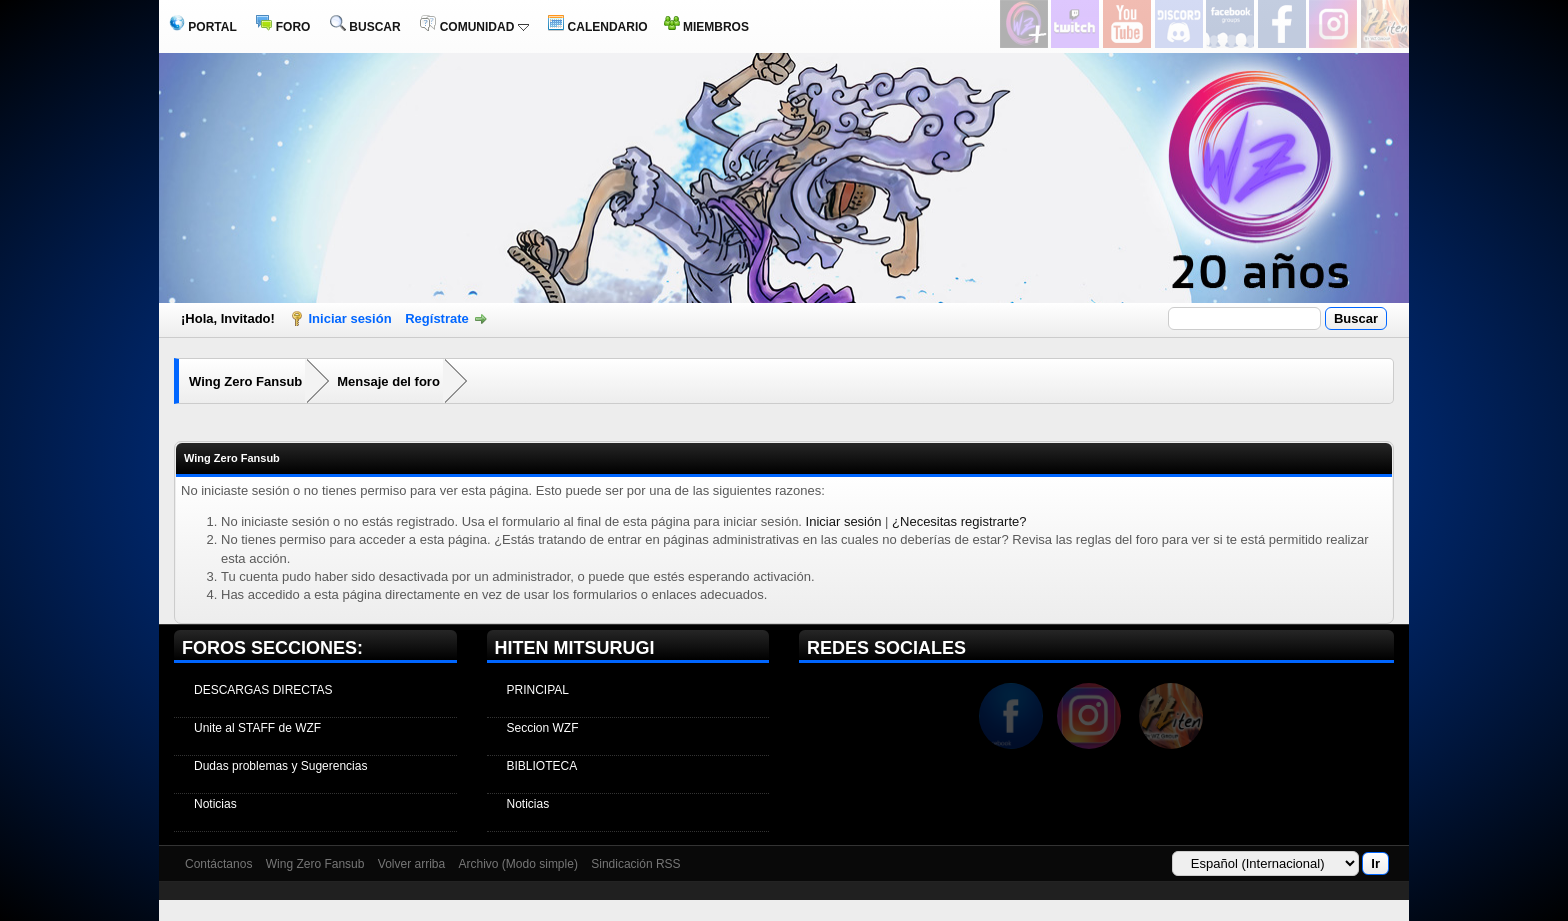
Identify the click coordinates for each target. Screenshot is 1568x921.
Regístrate (437, 318)
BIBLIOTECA (542, 766)
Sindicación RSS (635, 864)
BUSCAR (365, 27)
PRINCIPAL (538, 690)
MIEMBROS (706, 27)
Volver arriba (411, 864)
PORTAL (203, 27)
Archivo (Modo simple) (518, 864)
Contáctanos (218, 864)
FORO (283, 27)
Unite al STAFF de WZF (257, 728)
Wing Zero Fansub (245, 381)
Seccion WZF (543, 728)
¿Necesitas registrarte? (959, 521)
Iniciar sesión (350, 318)
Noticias (215, 804)
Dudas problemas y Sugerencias (280, 766)
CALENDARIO (597, 27)
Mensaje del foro (388, 381)
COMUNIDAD (474, 27)
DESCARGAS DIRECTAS (263, 690)
